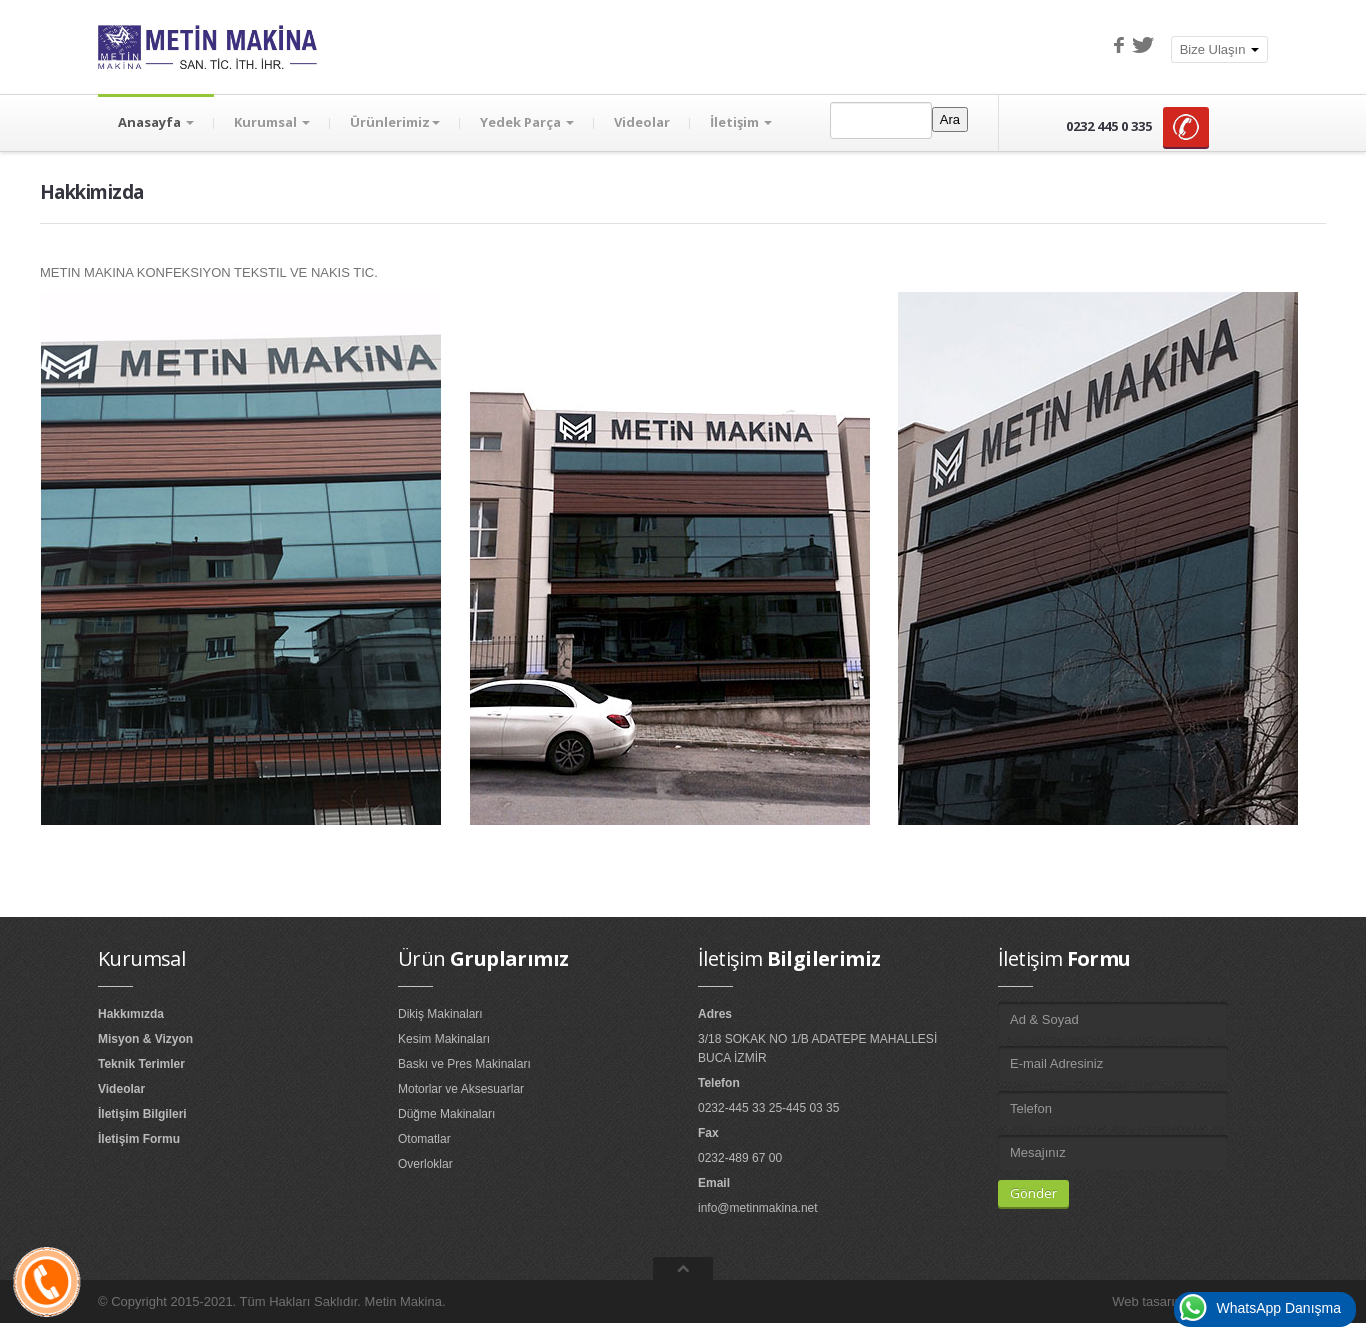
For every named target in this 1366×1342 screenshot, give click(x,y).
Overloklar (425, 1164)
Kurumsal (272, 122)
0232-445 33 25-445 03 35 (768, 1108)
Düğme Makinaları (446, 1114)
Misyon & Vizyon (145, 1039)
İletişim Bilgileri (142, 1114)
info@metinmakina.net (758, 1208)
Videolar (642, 122)
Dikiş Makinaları (440, 1014)
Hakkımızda (131, 1014)
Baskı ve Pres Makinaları (464, 1064)
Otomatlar (424, 1139)
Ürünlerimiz (395, 122)
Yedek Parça (527, 122)
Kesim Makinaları (444, 1039)
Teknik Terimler (141, 1064)
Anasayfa (156, 122)
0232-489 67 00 (740, 1158)
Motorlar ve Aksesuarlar (461, 1089)
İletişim (741, 122)
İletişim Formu (139, 1139)
